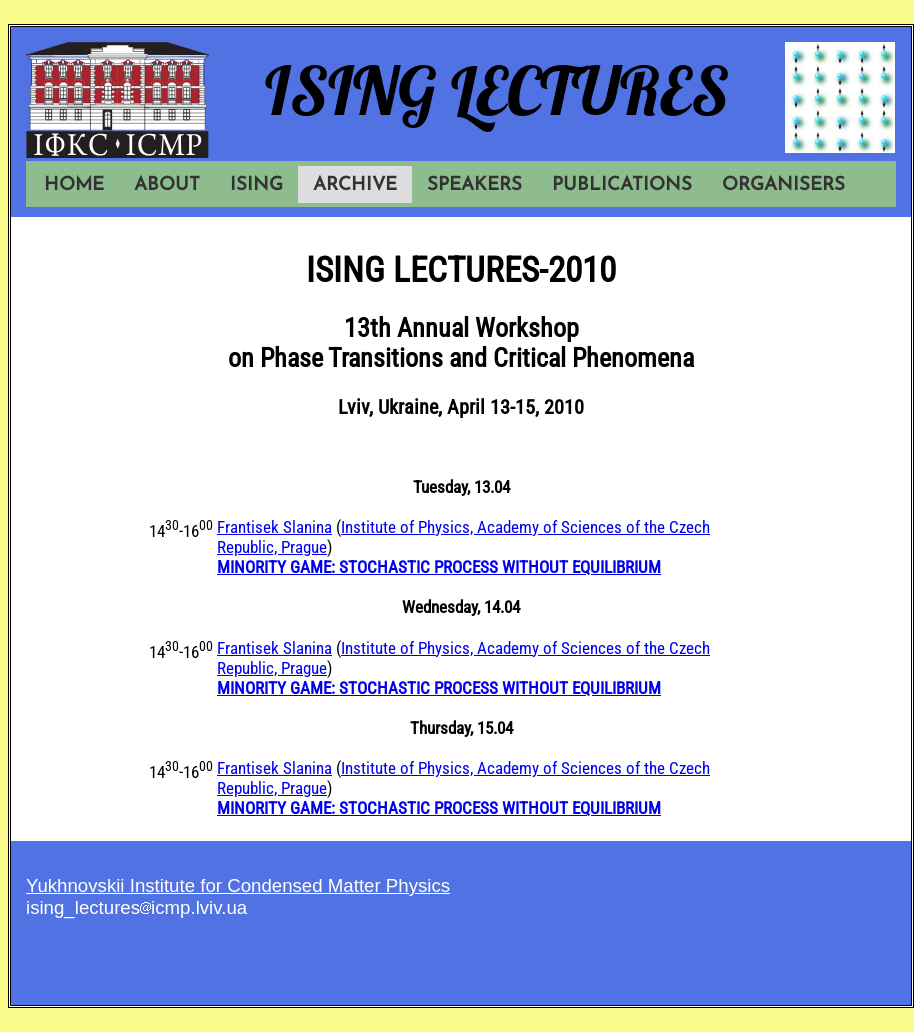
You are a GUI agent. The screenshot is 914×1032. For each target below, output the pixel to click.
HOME (74, 185)
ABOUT (167, 185)
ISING (256, 185)
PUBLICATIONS (622, 185)
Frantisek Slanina (274, 527)
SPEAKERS (474, 185)
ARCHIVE (355, 185)
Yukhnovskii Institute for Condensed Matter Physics (238, 885)
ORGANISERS (783, 185)
